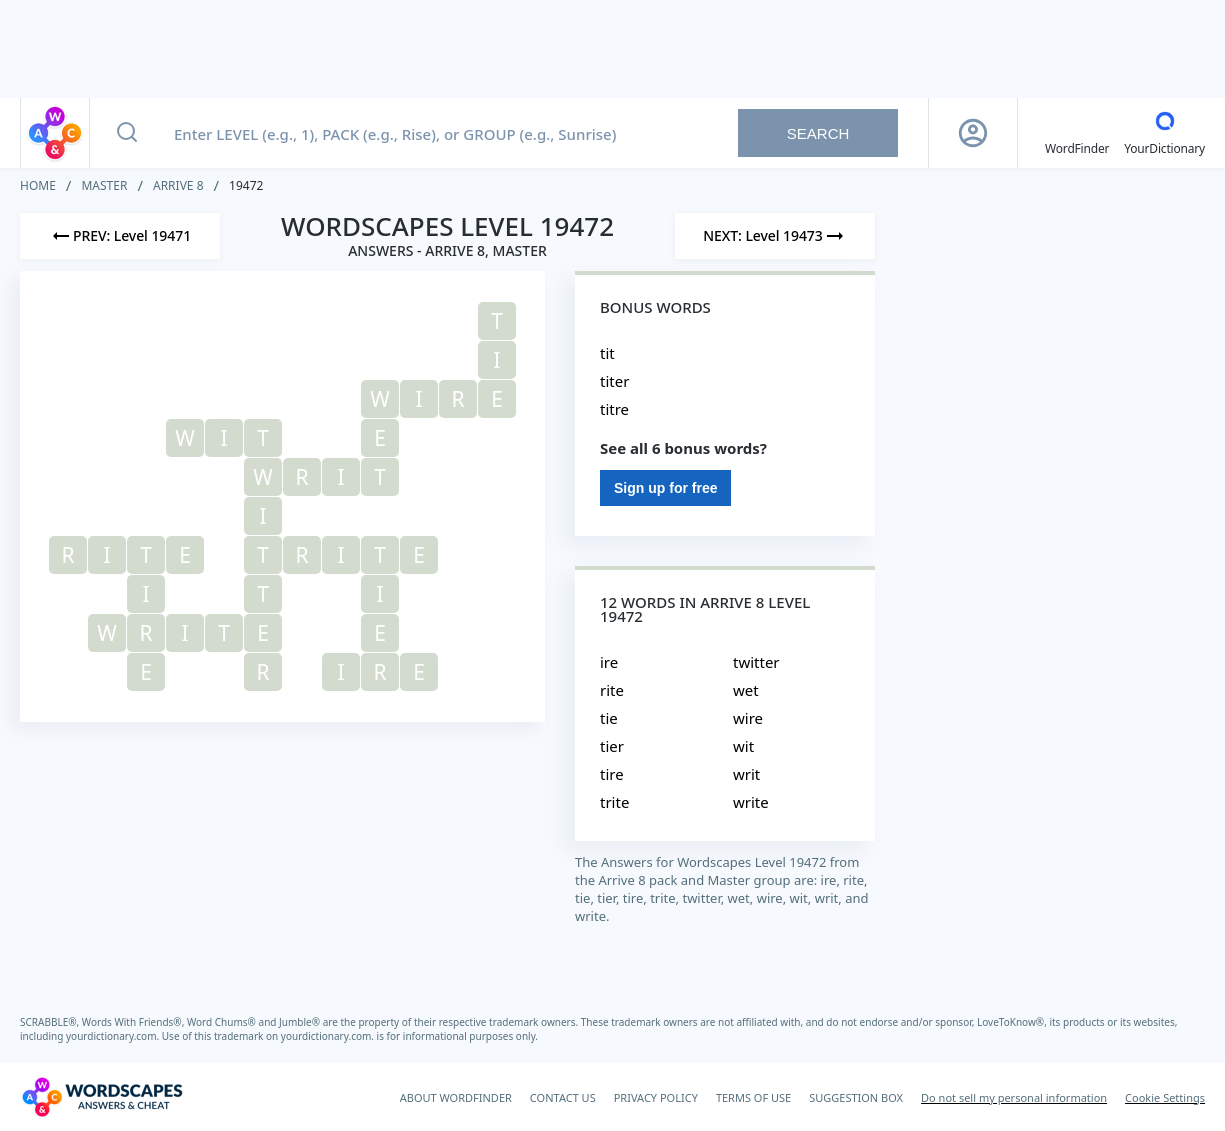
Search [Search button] (818, 133)
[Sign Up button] (973, 133)
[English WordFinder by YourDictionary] (1077, 133)
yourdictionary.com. (114, 1036)
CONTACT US (563, 1097)
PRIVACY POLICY (656, 1097)
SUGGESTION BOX (856, 1097)
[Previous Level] (120, 236)
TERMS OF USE (753, 1097)
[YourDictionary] (1164, 133)
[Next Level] (775, 236)
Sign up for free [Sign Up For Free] (665, 488)
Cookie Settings (1165, 1097)
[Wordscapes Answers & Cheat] (102, 1097)
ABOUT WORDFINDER (456, 1097)
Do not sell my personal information (1014, 1097)
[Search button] (127, 133)
